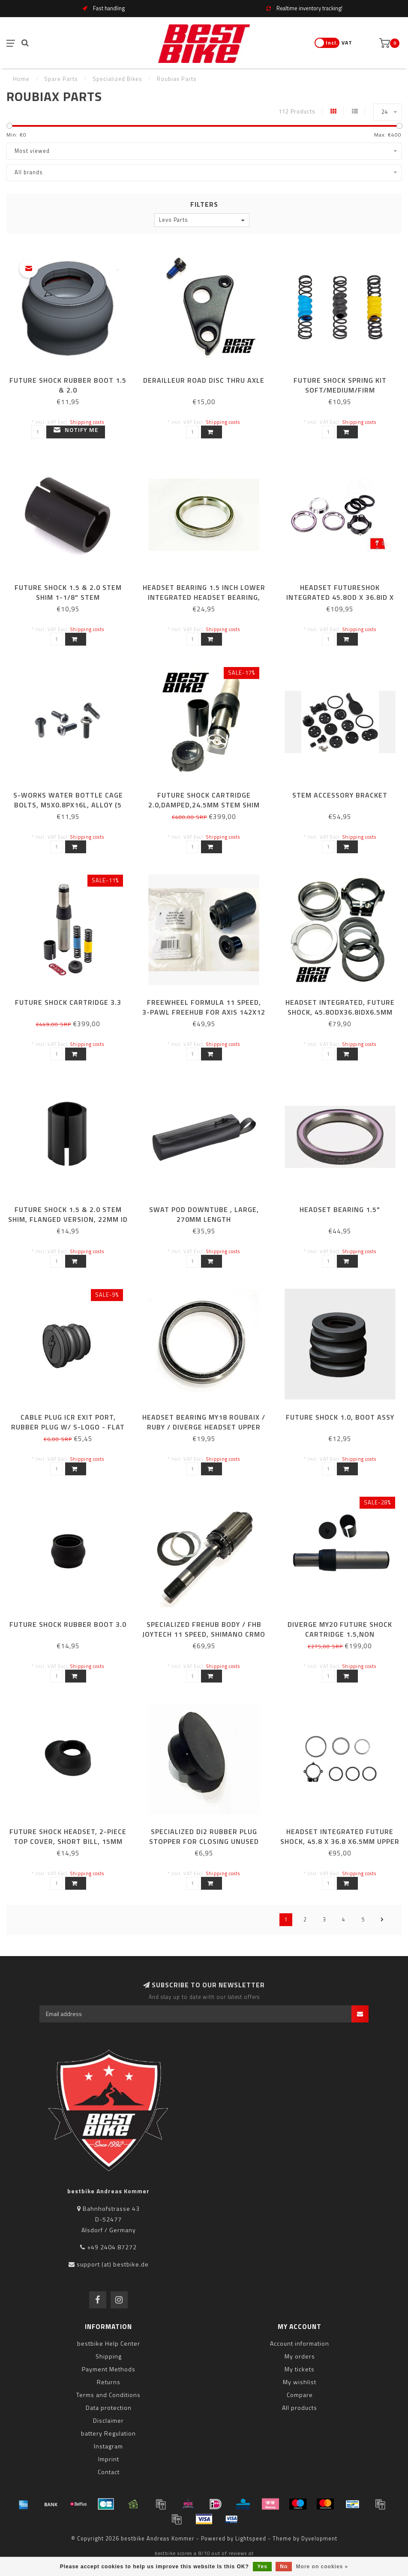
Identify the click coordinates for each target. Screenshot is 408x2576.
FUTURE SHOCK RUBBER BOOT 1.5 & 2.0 (67, 385)
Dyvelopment (319, 2538)
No (284, 2567)
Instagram (108, 2446)
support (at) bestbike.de (113, 2264)
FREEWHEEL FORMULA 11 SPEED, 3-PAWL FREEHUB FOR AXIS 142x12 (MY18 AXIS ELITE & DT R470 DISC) (203, 1012)
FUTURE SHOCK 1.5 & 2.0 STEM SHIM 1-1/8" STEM (68, 592)
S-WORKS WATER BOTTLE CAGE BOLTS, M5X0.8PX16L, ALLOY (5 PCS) (68, 805)
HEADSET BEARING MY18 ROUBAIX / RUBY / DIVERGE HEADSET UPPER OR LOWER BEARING (203, 1427)
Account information (299, 2343)
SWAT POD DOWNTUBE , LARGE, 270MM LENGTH (204, 1214)
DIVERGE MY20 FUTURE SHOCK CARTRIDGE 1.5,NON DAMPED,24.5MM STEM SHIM (340, 1634)
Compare (300, 2394)
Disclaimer (108, 2420)
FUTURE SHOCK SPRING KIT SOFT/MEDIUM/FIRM (340, 385)
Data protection (109, 2407)
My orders (300, 2356)
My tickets (300, 2369)
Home (21, 78)
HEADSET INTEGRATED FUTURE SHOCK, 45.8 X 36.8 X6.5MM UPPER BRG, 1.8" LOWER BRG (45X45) (339, 1841)
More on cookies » (322, 2567)
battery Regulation (108, 2433)
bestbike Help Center (108, 2343)
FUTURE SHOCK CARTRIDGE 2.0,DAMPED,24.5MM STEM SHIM (204, 800)
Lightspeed (250, 2538)
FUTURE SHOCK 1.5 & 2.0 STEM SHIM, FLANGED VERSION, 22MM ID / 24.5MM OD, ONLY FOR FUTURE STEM (68, 1224)
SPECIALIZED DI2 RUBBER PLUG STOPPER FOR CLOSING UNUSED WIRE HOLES (204, 1841)
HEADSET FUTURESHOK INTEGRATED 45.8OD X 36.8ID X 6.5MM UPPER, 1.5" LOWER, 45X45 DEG (340, 602)
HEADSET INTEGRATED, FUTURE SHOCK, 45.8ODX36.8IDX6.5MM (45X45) (340, 1012)
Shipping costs (87, 422)
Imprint (108, 2458)
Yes (262, 2567)
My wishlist (299, 2381)
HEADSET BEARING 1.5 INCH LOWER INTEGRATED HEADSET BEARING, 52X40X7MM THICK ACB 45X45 (204, 597)
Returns (108, 2381)
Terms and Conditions (108, 2394)
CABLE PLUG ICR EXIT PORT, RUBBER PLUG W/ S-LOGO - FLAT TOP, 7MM (68, 1427)
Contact (109, 2471)
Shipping (109, 2356)
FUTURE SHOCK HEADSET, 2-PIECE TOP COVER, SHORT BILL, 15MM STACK (67, 1841)
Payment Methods (108, 2369)
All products (299, 2407)
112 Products (297, 111)
